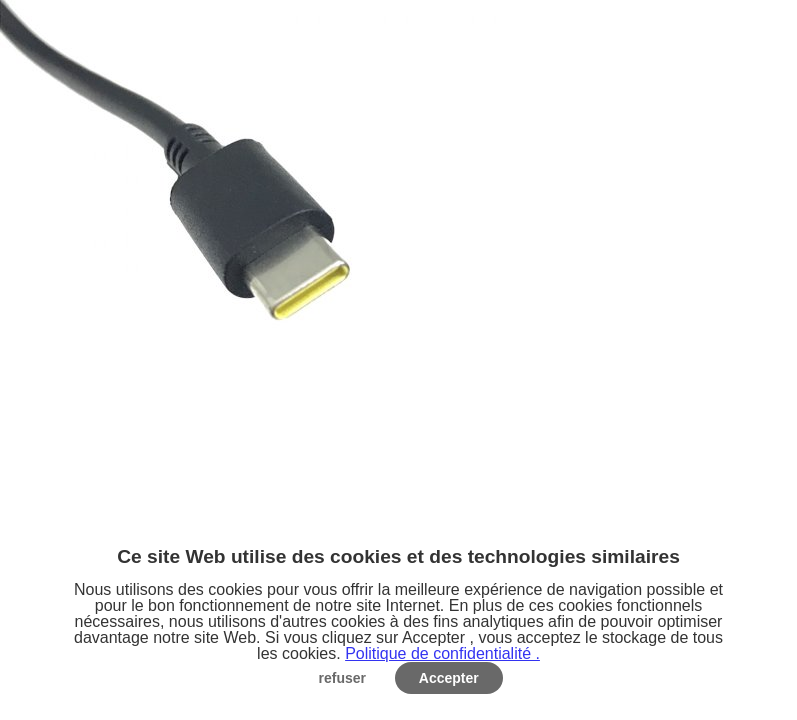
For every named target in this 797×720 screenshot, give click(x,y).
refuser (342, 678)
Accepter (449, 678)
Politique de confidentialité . (442, 653)
